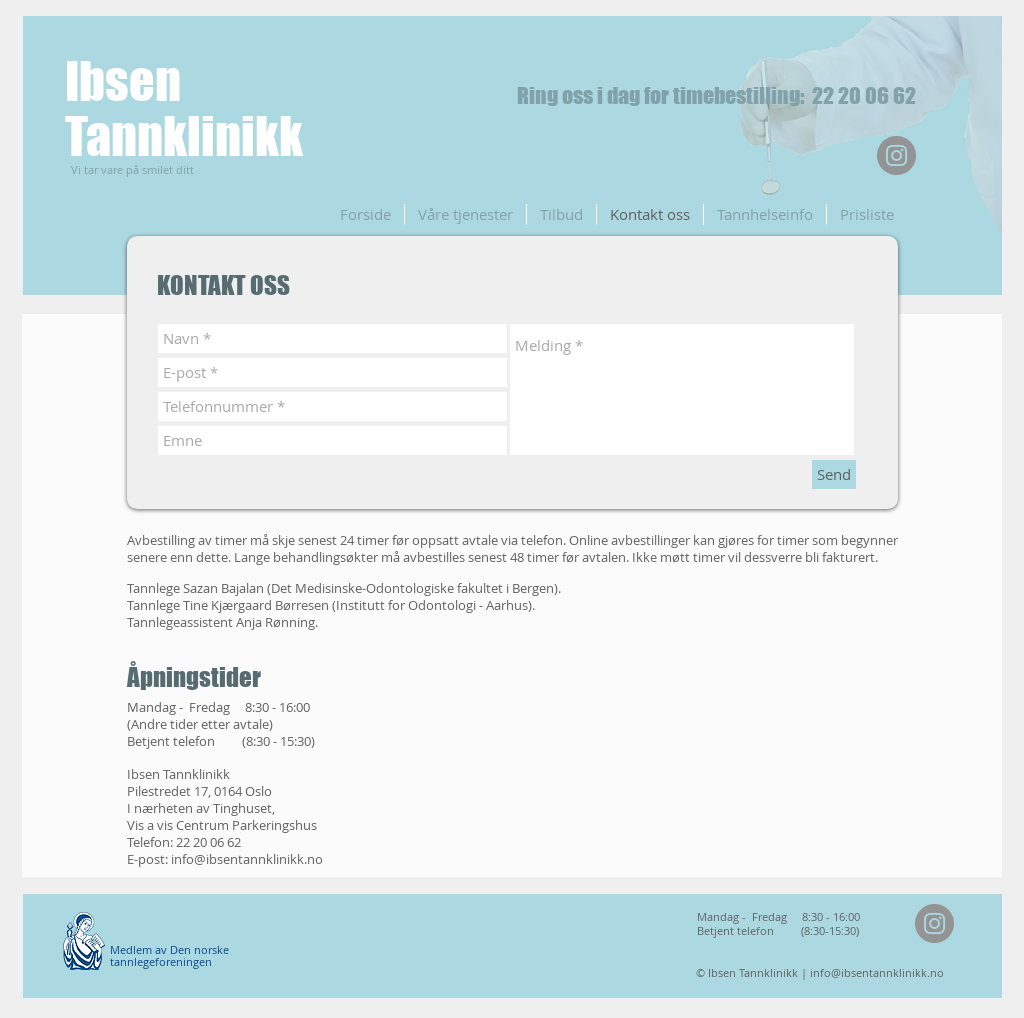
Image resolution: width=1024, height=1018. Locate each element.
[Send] (834, 474)
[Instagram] (896, 155)
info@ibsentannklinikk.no (247, 859)
